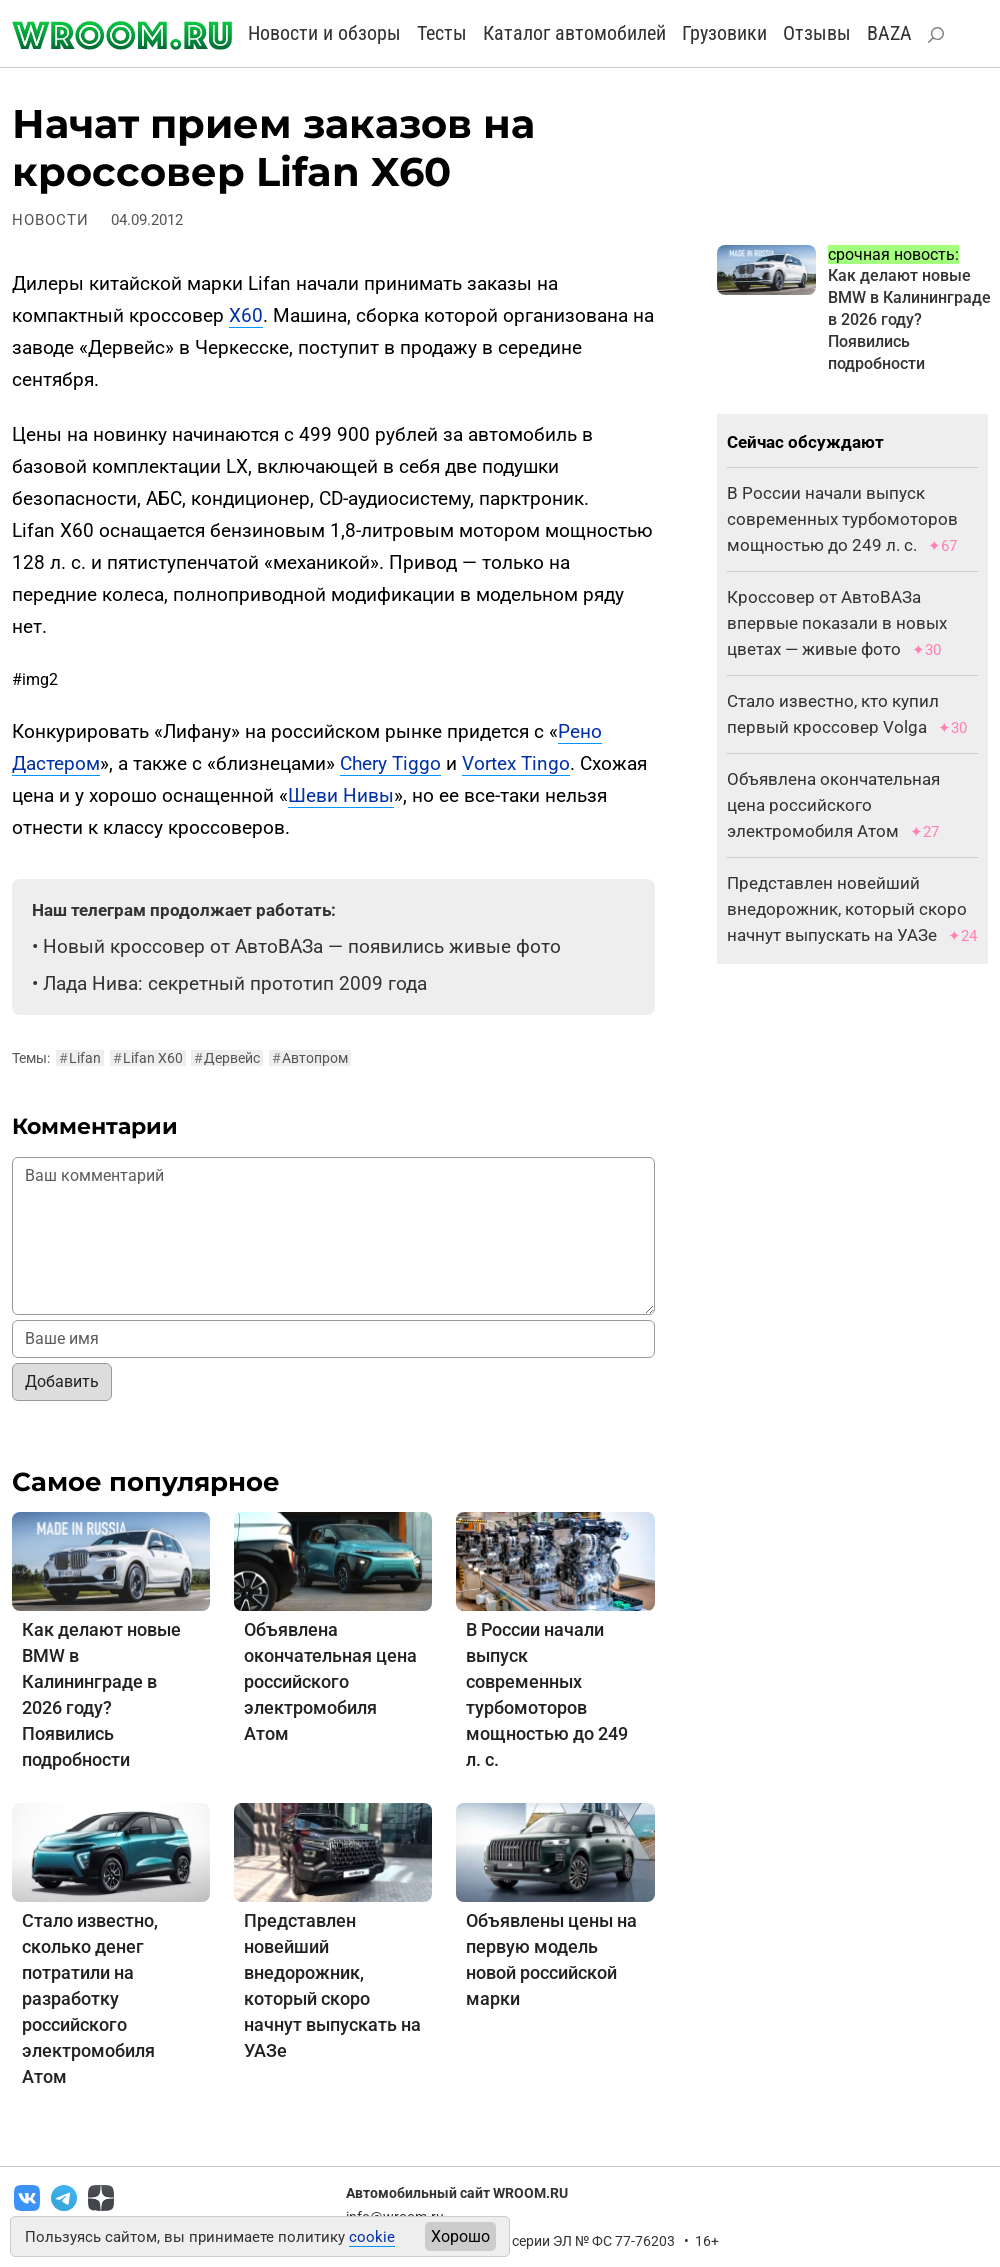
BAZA (889, 33)
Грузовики (724, 33)
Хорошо (460, 2236)
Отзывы (817, 33)
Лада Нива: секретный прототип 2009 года (235, 983)
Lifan (80, 1058)
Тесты (442, 33)
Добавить (62, 1381)
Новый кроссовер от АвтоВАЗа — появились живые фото (302, 946)
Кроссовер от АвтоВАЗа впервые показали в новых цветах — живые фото (837, 623)
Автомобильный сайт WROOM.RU (457, 2193)
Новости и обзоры (324, 33)
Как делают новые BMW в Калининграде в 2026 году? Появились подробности (909, 319)
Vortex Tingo (516, 763)
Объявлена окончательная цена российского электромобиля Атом (330, 1681)
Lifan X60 (148, 1058)
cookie (372, 2237)
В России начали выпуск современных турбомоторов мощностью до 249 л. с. (842, 519)
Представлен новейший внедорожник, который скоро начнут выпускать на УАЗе (847, 909)
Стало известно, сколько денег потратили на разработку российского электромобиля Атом (90, 1998)
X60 (246, 315)
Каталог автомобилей (574, 33)
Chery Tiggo (390, 763)
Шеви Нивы (341, 795)
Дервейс (227, 1058)
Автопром (310, 1058)
